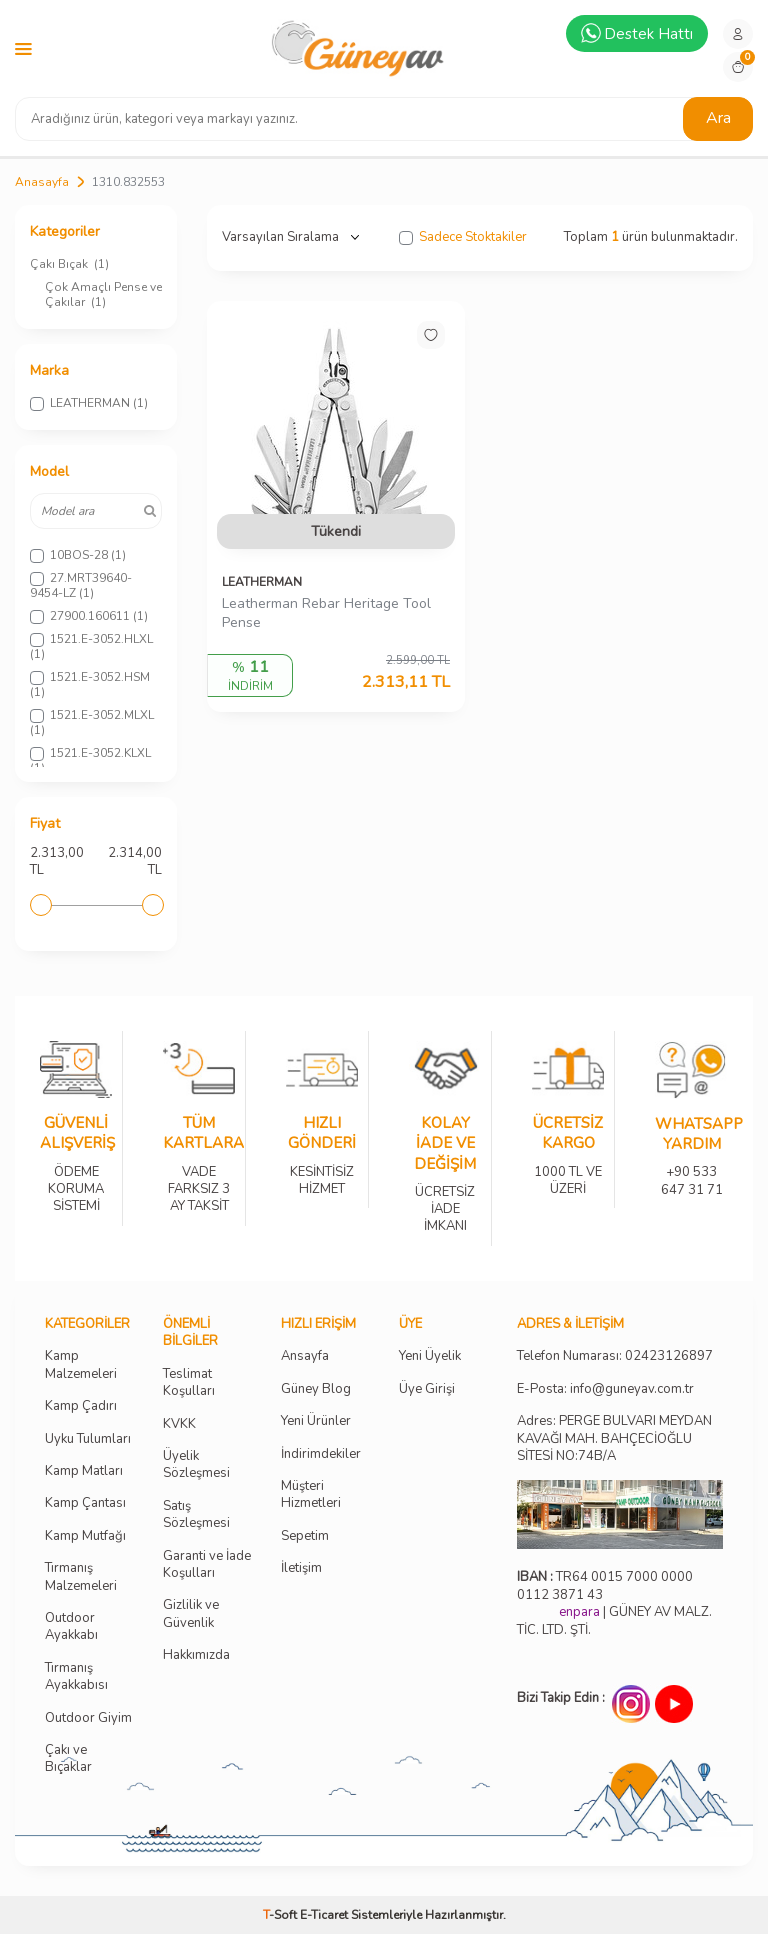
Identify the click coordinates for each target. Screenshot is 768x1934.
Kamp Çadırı (81, 1406)
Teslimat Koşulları (189, 1383)
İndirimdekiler (321, 1454)
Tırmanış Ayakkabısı (76, 1677)
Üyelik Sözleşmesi (196, 1465)
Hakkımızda (196, 1655)
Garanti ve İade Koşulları (207, 1565)
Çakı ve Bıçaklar (68, 1759)
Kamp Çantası (85, 1503)
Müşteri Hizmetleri (311, 1495)
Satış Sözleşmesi (196, 1515)
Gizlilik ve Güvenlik (191, 1614)
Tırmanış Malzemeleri (81, 1577)
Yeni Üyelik (430, 1356)
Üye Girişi (427, 1389)
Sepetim (305, 1536)
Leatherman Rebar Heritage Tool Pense (326, 613)
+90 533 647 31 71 (691, 1167)
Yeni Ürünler (316, 1421)
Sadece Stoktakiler (463, 237)
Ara (718, 118)
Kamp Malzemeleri (81, 1365)
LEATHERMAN (262, 582)
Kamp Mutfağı (85, 1536)
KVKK (179, 1424)
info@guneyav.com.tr (632, 1389)
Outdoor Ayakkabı (71, 1627)
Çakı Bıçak (69, 264)
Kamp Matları (84, 1471)
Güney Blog (316, 1389)
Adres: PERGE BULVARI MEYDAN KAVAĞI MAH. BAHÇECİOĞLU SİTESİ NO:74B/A (614, 1438)
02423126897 (669, 1356)
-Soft (281, 1915)
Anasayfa (42, 182)
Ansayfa (305, 1356)
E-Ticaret (324, 1915)
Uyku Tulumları (88, 1439)
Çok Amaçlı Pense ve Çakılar (103, 294)
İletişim (301, 1568)
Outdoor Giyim (88, 1718)
